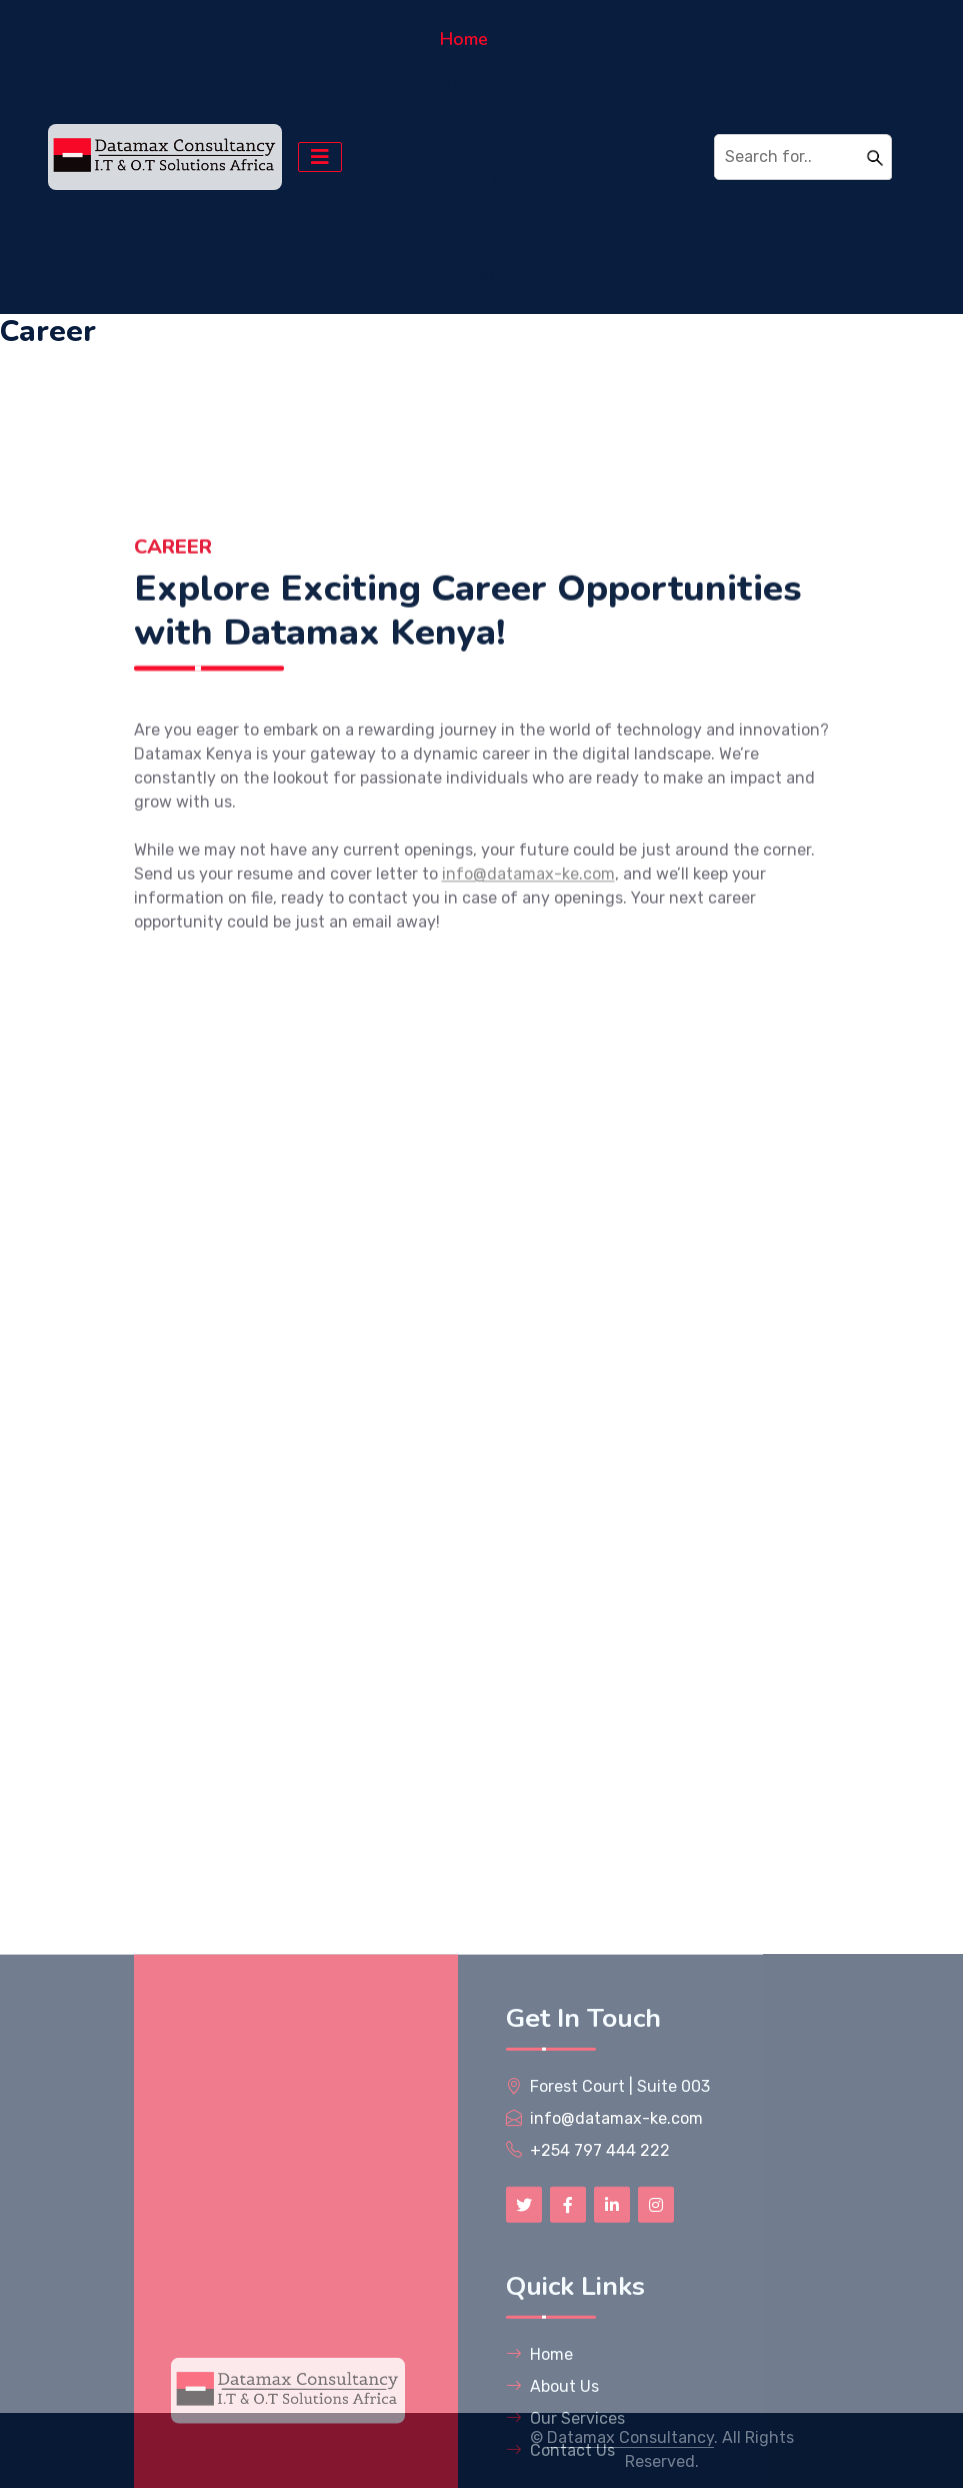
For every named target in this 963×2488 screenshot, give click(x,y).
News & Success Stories (540, 180)
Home (464, 39)
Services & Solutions (526, 133)
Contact (472, 274)
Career (468, 227)
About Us (479, 86)
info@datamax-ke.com (528, 949)
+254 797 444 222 (600, 2403)
